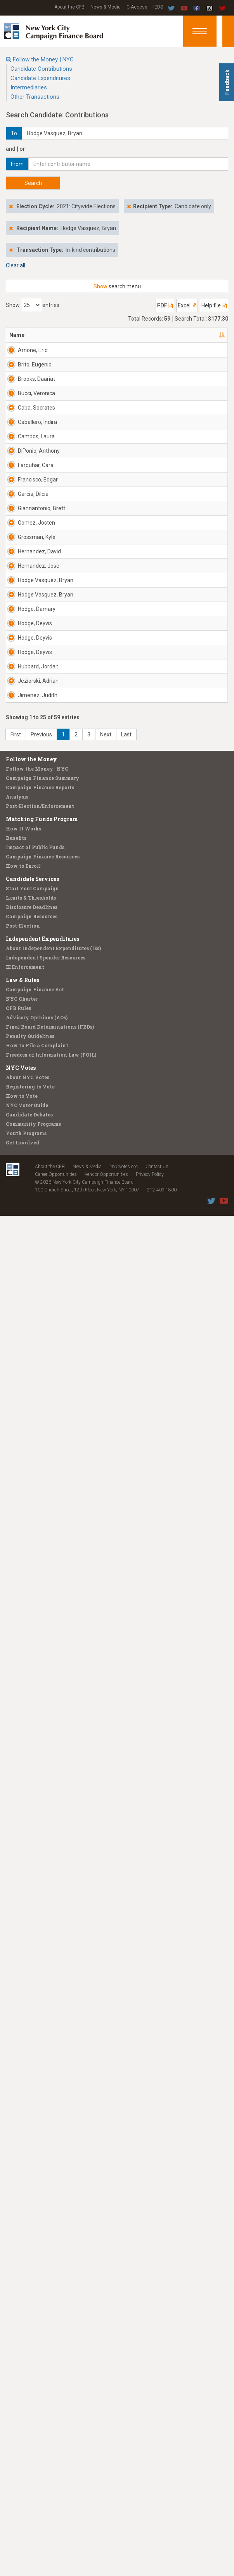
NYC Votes (21, 2427)
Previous (41, 2094)
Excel (187, 305)
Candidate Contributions (41, 68)
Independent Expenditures (42, 2298)
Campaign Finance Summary (42, 2138)
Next (105, 2094)
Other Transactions (34, 96)
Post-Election (23, 2286)
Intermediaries (28, 87)
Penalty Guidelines (30, 2396)
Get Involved (22, 2502)
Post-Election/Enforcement (40, 2166)
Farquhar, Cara (29, 904)
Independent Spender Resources (45, 2317)
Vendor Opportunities (106, 2534)
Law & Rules (22, 2340)
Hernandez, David (32, 1317)
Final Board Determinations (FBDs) (50, 2387)
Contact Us (157, 2526)
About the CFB (69, 7)
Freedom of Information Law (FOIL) (51, 2415)
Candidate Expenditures (40, 78)
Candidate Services (32, 2239)
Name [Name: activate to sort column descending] (16, 335)
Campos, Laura (29, 767)
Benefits (16, 2198)
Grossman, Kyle (31, 1248)
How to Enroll (23, 2226)
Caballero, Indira (30, 698)
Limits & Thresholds (31, 2258)
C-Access (137, 7)
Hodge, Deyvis (26, 1661)
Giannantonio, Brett (35, 1111)
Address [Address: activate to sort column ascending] (69, 335)
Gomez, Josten (27, 1179)
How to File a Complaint (37, 2405)
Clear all (15, 265)
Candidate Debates (29, 2474)
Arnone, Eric (32, 350)
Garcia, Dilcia (33, 1038)
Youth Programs (26, 2493)
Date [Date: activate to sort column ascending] (200, 335)
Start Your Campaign (32, 2248)
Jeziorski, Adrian (29, 1936)
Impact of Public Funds (35, 2207)
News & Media (105, 7)
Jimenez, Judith (29, 2005)
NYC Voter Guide (27, 2465)
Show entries (32, 305)
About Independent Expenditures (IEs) (53, 2308)
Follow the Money (31, 2119)
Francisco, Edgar (30, 973)
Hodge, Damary (27, 1592)
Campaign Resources (31, 2276)
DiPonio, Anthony (28, 835)
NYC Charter (22, 2359)
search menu (117, 286)
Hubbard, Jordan (29, 1867)
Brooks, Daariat (27, 492)
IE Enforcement (25, 2327)
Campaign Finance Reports (40, 2147)
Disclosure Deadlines (31, 2267)
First (15, 2094)
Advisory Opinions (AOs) (37, 2377)
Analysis (17, 2157)
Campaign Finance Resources (43, 2216)
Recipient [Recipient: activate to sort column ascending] (113, 335)
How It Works (23, 2188)
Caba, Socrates (29, 629)
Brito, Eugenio (35, 419)
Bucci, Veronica (29, 560)
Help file (214, 305)
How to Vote (22, 2456)
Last (126, 2094)
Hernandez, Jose (32, 1386)
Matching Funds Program (42, 2179)
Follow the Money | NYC (43, 59)
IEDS (158, 7)
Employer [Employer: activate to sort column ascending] (158, 335)
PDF (165, 305)
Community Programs (33, 2484)
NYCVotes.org (123, 2526)
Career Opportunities (56, 2534)
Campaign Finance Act (35, 2349)
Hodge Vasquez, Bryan (29, 1458)
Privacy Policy (150, 2534)
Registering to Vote (30, 2446)
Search (33, 183)
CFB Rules (18, 2368)
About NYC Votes (27, 2437)
